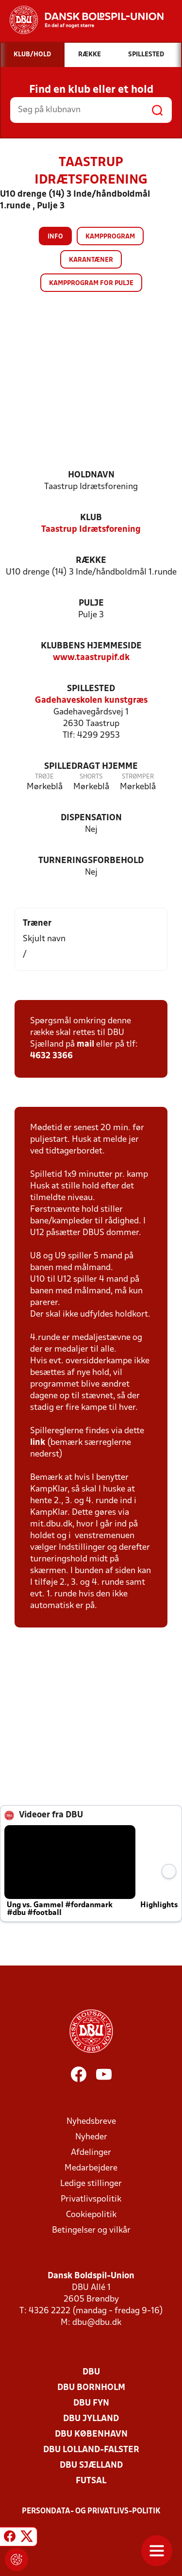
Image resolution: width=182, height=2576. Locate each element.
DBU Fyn (91, 2403)
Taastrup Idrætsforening (91, 529)
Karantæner (91, 260)
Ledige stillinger (91, 2184)
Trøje (44, 777)
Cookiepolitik (91, 2215)
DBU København (91, 2434)
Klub (91, 518)
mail (85, 1044)
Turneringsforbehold (91, 861)
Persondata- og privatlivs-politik (91, 2511)
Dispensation (91, 818)
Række (91, 561)
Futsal (91, 2481)
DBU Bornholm (91, 2388)
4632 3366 (51, 1056)
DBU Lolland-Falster (91, 2450)
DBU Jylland (91, 2419)
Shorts (91, 777)
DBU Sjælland (91, 2465)
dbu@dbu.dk (96, 2323)
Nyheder (91, 2137)
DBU (91, 2372)
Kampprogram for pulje (91, 283)
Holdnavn (91, 475)
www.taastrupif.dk (91, 658)
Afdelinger (91, 2153)
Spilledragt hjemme (91, 767)
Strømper (138, 777)
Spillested (91, 689)
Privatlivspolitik (91, 2199)
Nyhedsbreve (91, 2122)
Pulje (91, 603)
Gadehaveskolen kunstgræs (91, 700)
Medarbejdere (91, 2168)
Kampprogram (110, 237)
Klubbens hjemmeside (91, 646)
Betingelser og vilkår (91, 2230)
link (37, 1443)
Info (55, 237)
